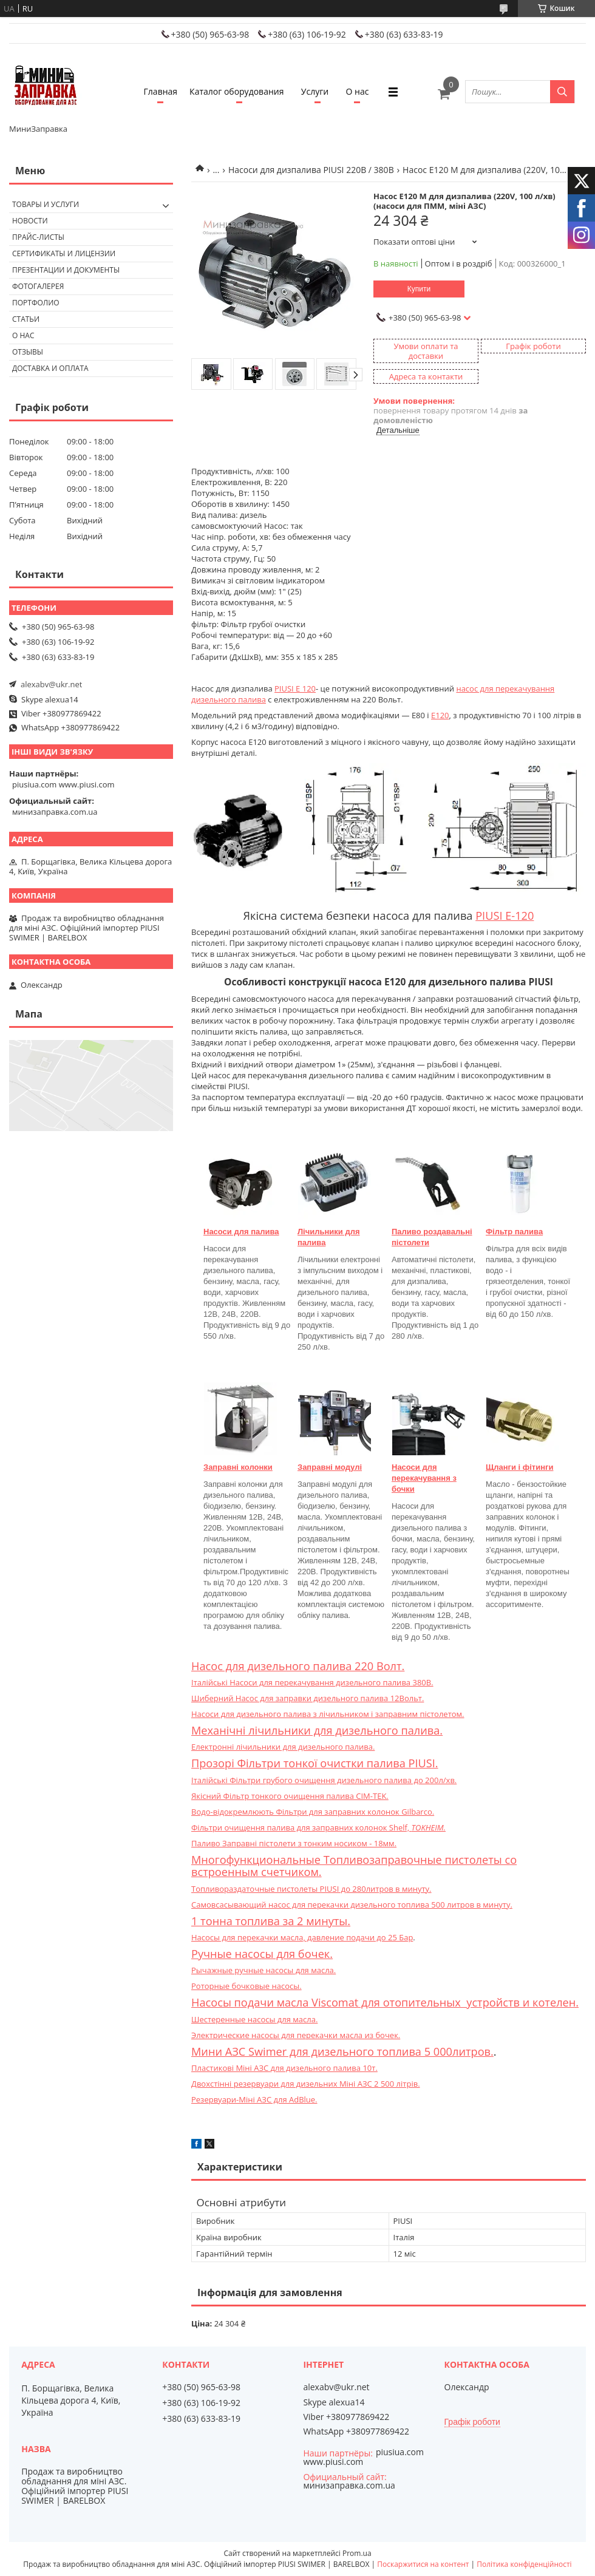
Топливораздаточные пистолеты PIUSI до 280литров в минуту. (311, 1888)
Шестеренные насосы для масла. (254, 2019)
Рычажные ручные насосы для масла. (263, 1970)
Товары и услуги (45, 204)
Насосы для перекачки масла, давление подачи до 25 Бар (302, 1937)
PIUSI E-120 (504, 915)
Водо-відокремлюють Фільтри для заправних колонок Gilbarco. (312, 1811)
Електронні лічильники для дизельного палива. (283, 1746)
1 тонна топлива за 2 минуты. (270, 1921)
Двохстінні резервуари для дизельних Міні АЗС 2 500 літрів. (305, 2083)
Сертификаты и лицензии (63, 253)
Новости (30, 221)
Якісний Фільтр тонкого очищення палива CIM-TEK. (290, 1795)
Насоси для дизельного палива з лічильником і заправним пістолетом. (327, 1713)
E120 (440, 715)
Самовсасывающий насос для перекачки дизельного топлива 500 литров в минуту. (351, 1904)
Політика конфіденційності (524, 2564)
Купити (418, 289)
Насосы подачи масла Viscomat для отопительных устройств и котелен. (385, 2002)
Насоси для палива (241, 1231)
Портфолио (35, 302)
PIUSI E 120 (295, 688)
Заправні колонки (238, 1467)
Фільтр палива (514, 1231)
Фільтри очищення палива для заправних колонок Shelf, (318, 1827)
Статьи (25, 319)
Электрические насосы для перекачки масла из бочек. (295, 2035)
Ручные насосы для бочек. (262, 1953)
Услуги (314, 91)
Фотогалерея (38, 286)
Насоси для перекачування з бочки (424, 1478)
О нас (357, 91)
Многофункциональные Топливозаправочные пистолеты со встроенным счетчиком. (354, 1865)
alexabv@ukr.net (51, 684)
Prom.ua (357, 2553)
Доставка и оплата (50, 368)
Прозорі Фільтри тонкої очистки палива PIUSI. (314, 1763)
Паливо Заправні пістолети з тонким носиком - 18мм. (293, 1843)
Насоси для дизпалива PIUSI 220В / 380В (311, 169)
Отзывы (27, 352)
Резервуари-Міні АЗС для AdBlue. (254, 2099)
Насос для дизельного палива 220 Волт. (297, 1666)
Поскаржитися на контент (423, 2564)
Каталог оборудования (236, 91)
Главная (161, 91)
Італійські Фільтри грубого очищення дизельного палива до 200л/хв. (324, 1780)
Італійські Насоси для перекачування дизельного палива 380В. (312, 1682)
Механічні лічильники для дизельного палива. (317, 1730)
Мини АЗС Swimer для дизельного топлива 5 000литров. (342, 2051)
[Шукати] (562, 91)
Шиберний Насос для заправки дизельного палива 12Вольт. (307, 1698)
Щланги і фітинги (519, 1467)
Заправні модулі (330, 1467)
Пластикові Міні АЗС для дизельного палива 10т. (284, 2067)
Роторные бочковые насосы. (246, 1985)
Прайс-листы (38, 237)
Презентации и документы (66, 270)
